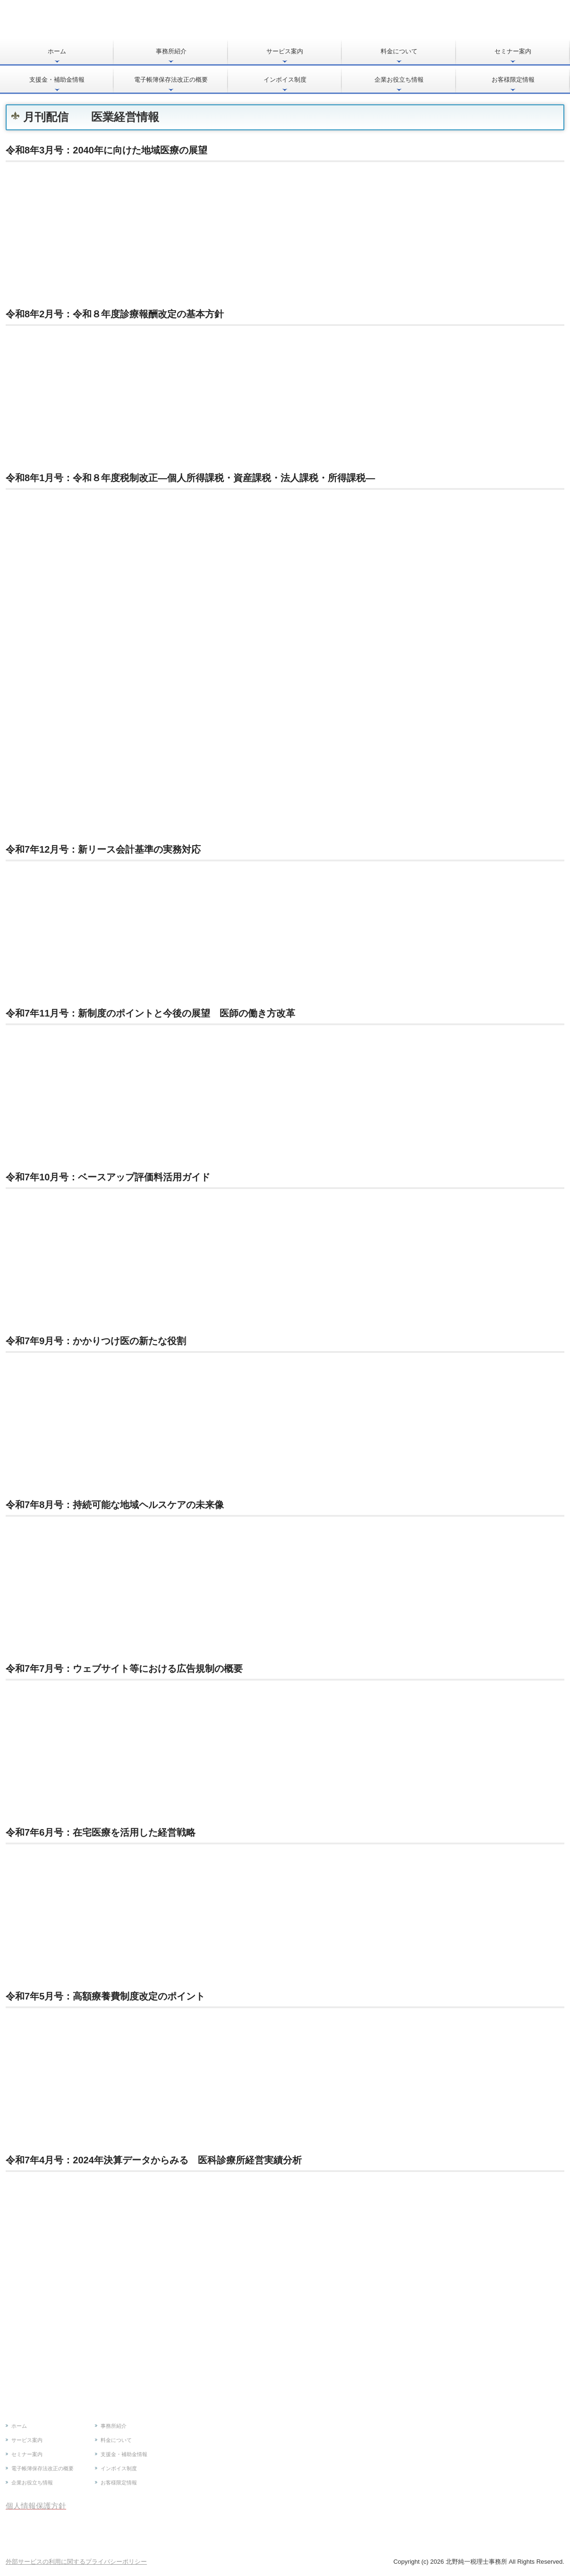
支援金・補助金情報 (57, 79)
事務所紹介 (171, 51)
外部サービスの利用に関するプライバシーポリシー (76, 2561)
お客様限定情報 (513, 79)
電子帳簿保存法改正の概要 (171, 79)
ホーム (57, 51)
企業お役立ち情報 (399, 79)
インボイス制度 (285, 79)
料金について (399, 51)
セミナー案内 (512, 51)
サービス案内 (284, 51)
